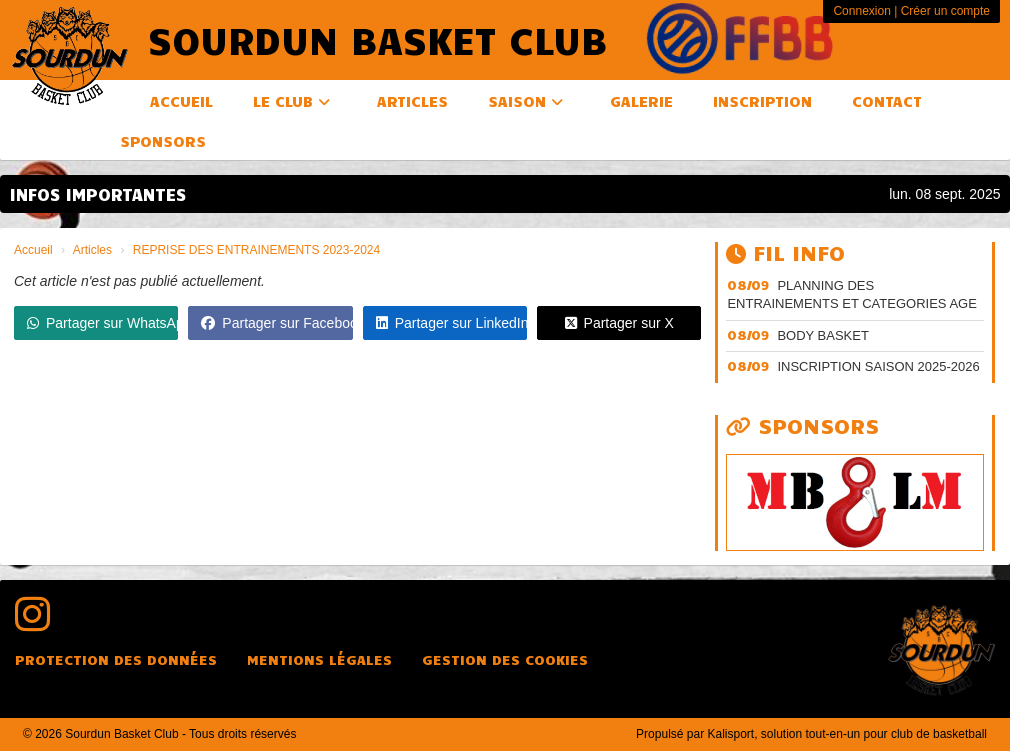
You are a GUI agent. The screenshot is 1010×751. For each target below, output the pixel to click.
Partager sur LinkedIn (451, 323)
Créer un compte (945, 11)
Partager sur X (619, 323)
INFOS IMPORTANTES (98, 194)
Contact (887, 101)
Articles (412, 101)
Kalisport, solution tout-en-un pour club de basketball (847, 734)
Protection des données (116, 659)
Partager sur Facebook (276, 323)
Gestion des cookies (505, 659)
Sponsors (163, 141)
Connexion (861, 11)
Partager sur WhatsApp (102, 323)
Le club (291, 101)
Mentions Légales (319, 659)
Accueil (181, 101)
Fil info (785, 252)
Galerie (641, 101)
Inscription (762, 101)
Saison (525, 101)
